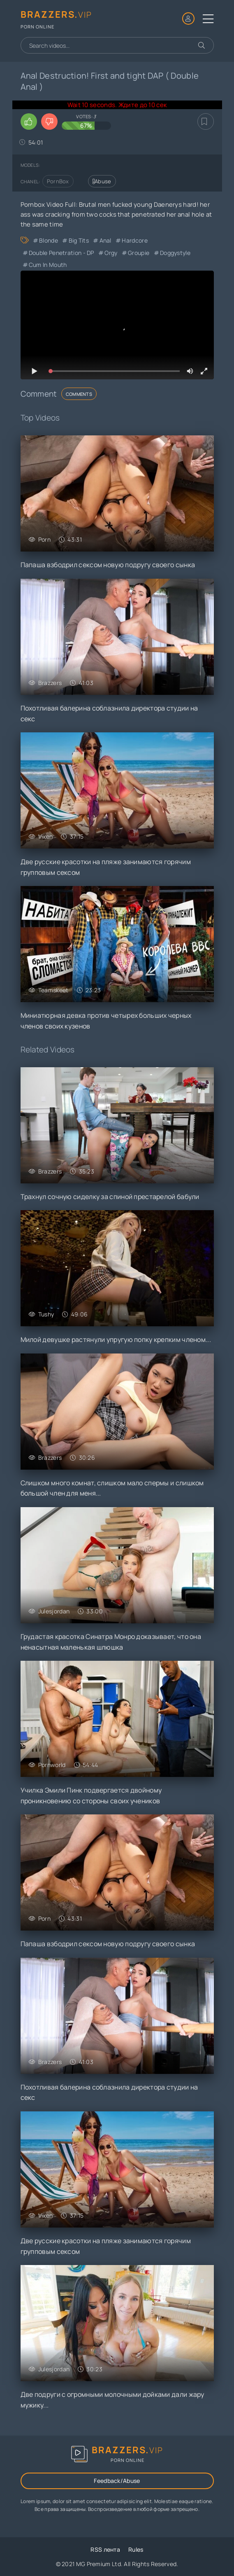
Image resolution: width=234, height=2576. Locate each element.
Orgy (110, 253)
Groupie (138, 253)
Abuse (102, 181)
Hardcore (134, 240)
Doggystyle (175, 253)
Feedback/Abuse (117, 2481)
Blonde (48, 240)
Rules (136, 2549)
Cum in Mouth (48, 265)
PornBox (58, 181)
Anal (105, 240)
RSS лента (105, 2549)
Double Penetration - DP (61, 253)
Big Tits (79, 240)
